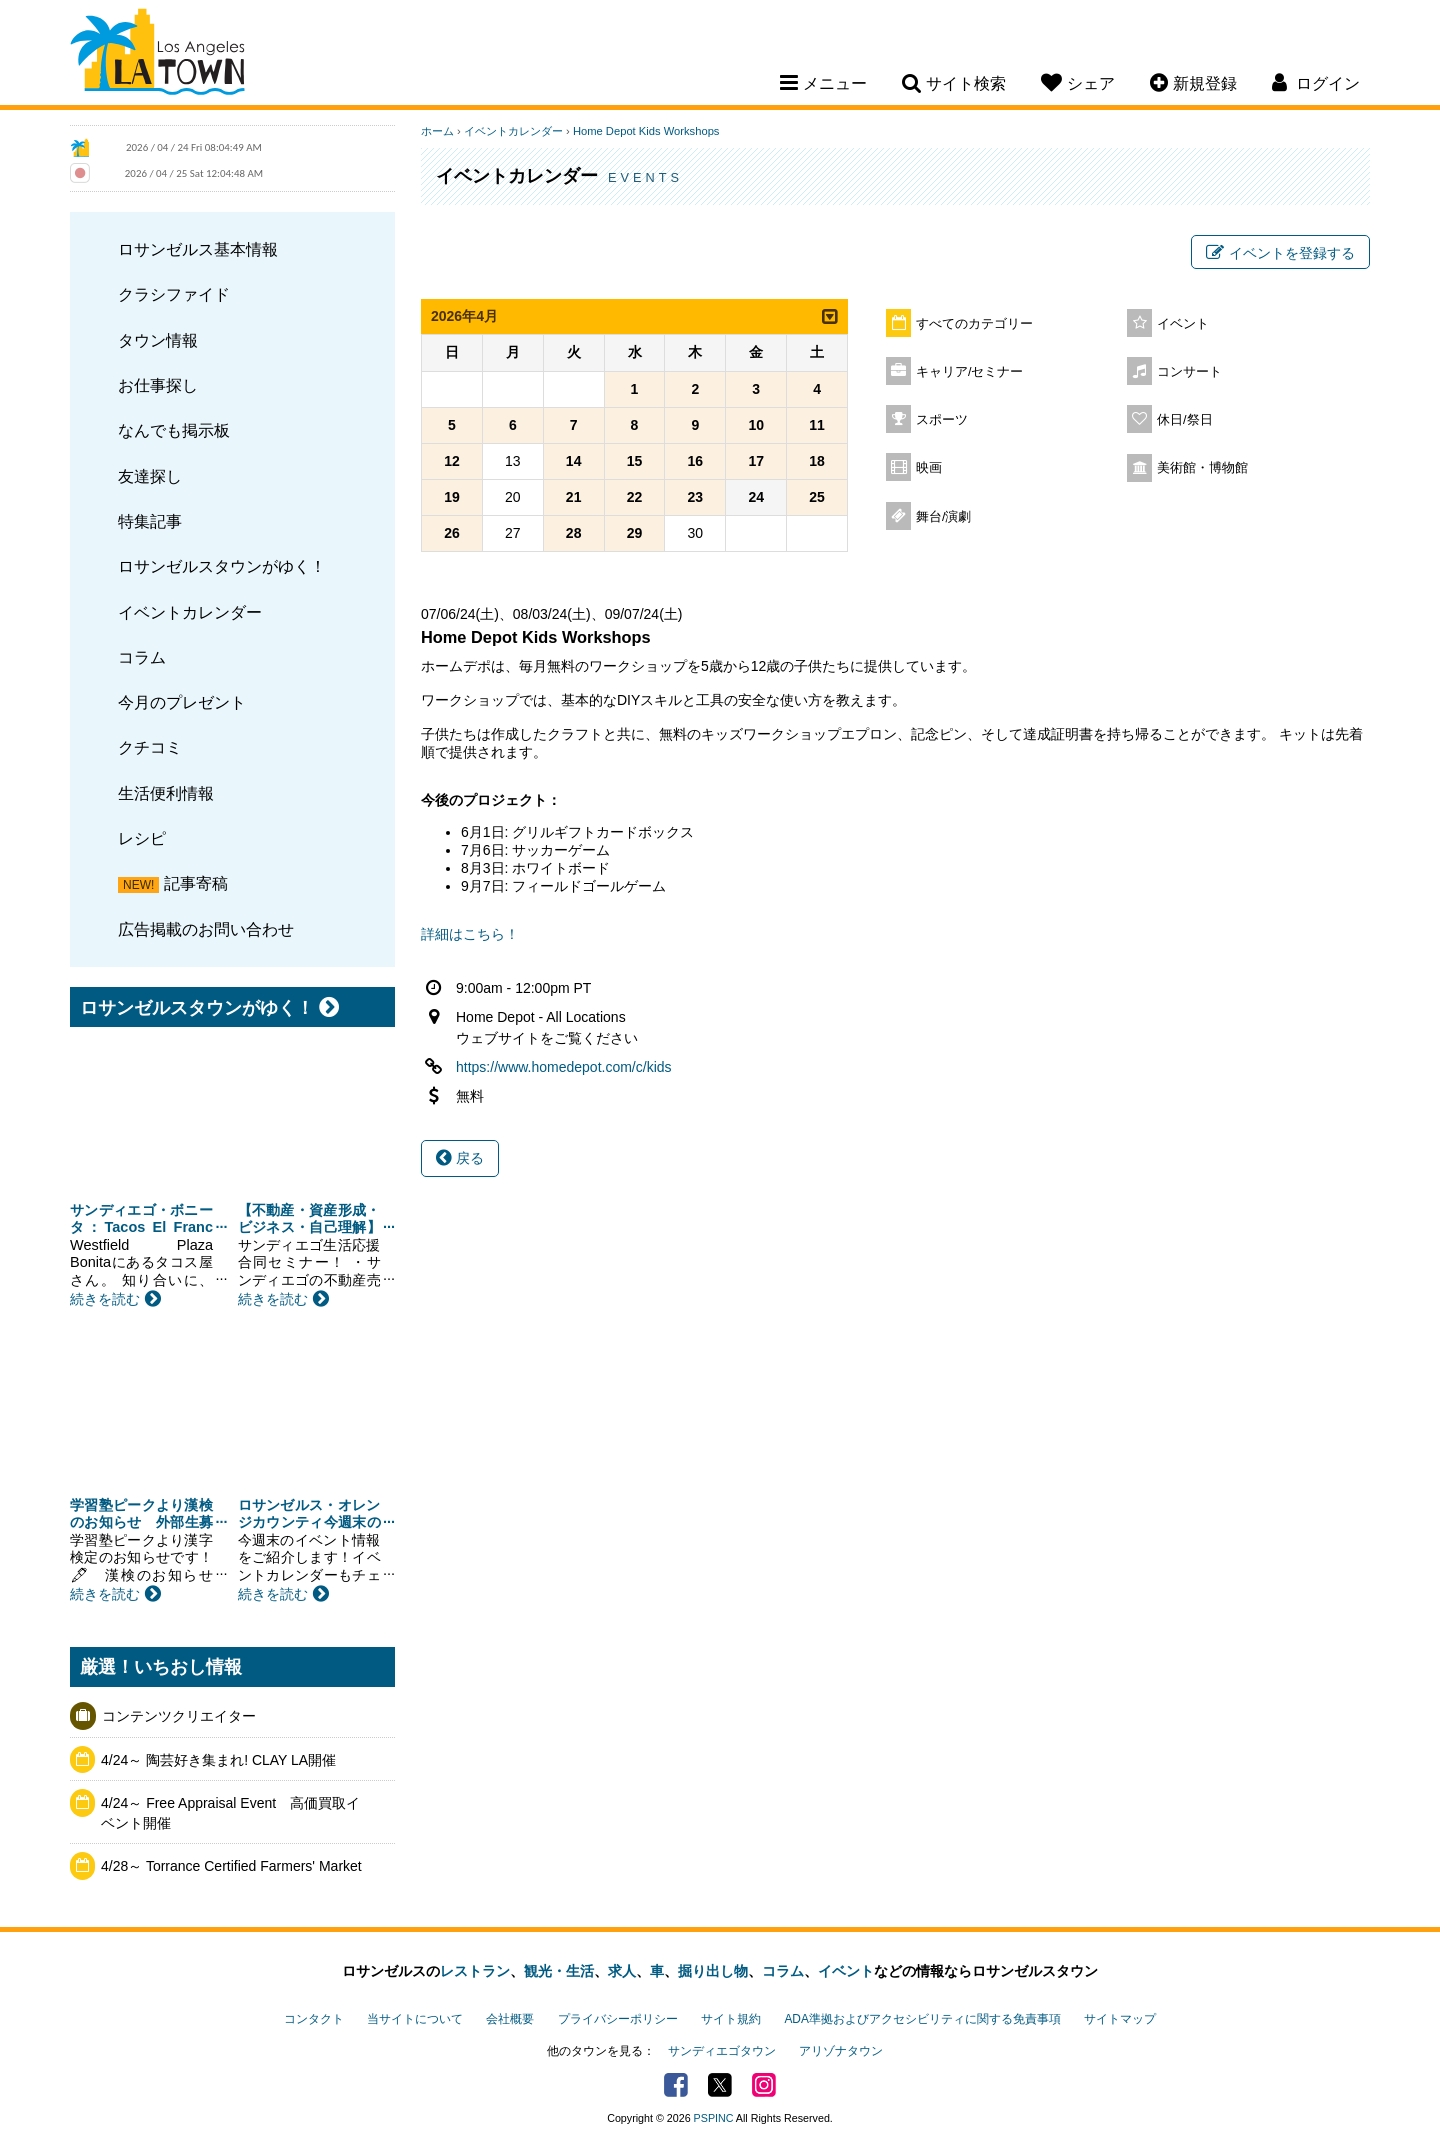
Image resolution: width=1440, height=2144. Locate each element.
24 (756, 497)
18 (817, 461)
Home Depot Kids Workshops (646, 131)
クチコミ (150, 747)
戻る (460, 1158)
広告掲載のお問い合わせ (206, 929)
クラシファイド (174, 294)
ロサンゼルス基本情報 (198, 249)
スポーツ (942, 420)
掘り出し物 (713, 1971)
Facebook (676, 2085)
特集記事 (150, 521)
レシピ (142, 838)
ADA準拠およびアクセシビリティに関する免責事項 (922, 2019)
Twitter (720, 2085)
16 (696, 461)
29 (635, 533)
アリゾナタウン (841, 2051)
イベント (1183, 324)
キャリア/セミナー (970, 372)
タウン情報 (158, 340)
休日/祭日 (1185, 420)
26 (452, 533)
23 (696, 497)
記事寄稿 (196, 883)
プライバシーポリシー (618, 2019)
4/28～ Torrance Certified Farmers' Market (231, 1866)
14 (574, 461)
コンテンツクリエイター (179, 1716)
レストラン (475, 1971)
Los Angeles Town (157, 55)
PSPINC (714, 2118)
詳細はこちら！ (470, 934)
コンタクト (314, 2019)
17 (756, 461)
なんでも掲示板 (174, 430)
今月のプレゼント (182, 702)
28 (574, 533)
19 (452, 497)
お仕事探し (158, 385)
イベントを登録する (1280, 253)
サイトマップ (1120, 2019)
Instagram (764, 2085)
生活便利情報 (166, 793)
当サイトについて (415, 2019)
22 (635, 497)
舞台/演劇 (944, 517)
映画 (929, 468)
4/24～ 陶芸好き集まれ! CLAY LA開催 (218, 1760)
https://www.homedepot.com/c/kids (564, 1067)
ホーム (437, 131)
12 (452, 461)
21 (574, 497)
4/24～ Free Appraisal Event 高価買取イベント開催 (230, 1813)
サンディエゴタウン (722, 2051)
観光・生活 (559, 1971)
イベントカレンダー (190, 612)
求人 (622, 1971)
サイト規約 (731, 2019)
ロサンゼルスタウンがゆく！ (222, 566)
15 (635, 461)
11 (817, 425)
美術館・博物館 (1202, 468)
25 (817, 497)
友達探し (150, 476)
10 (756, 425)
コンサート (1189, 372)
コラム (142, 657)
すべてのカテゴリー (974, 324)
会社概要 (510, 2019)
